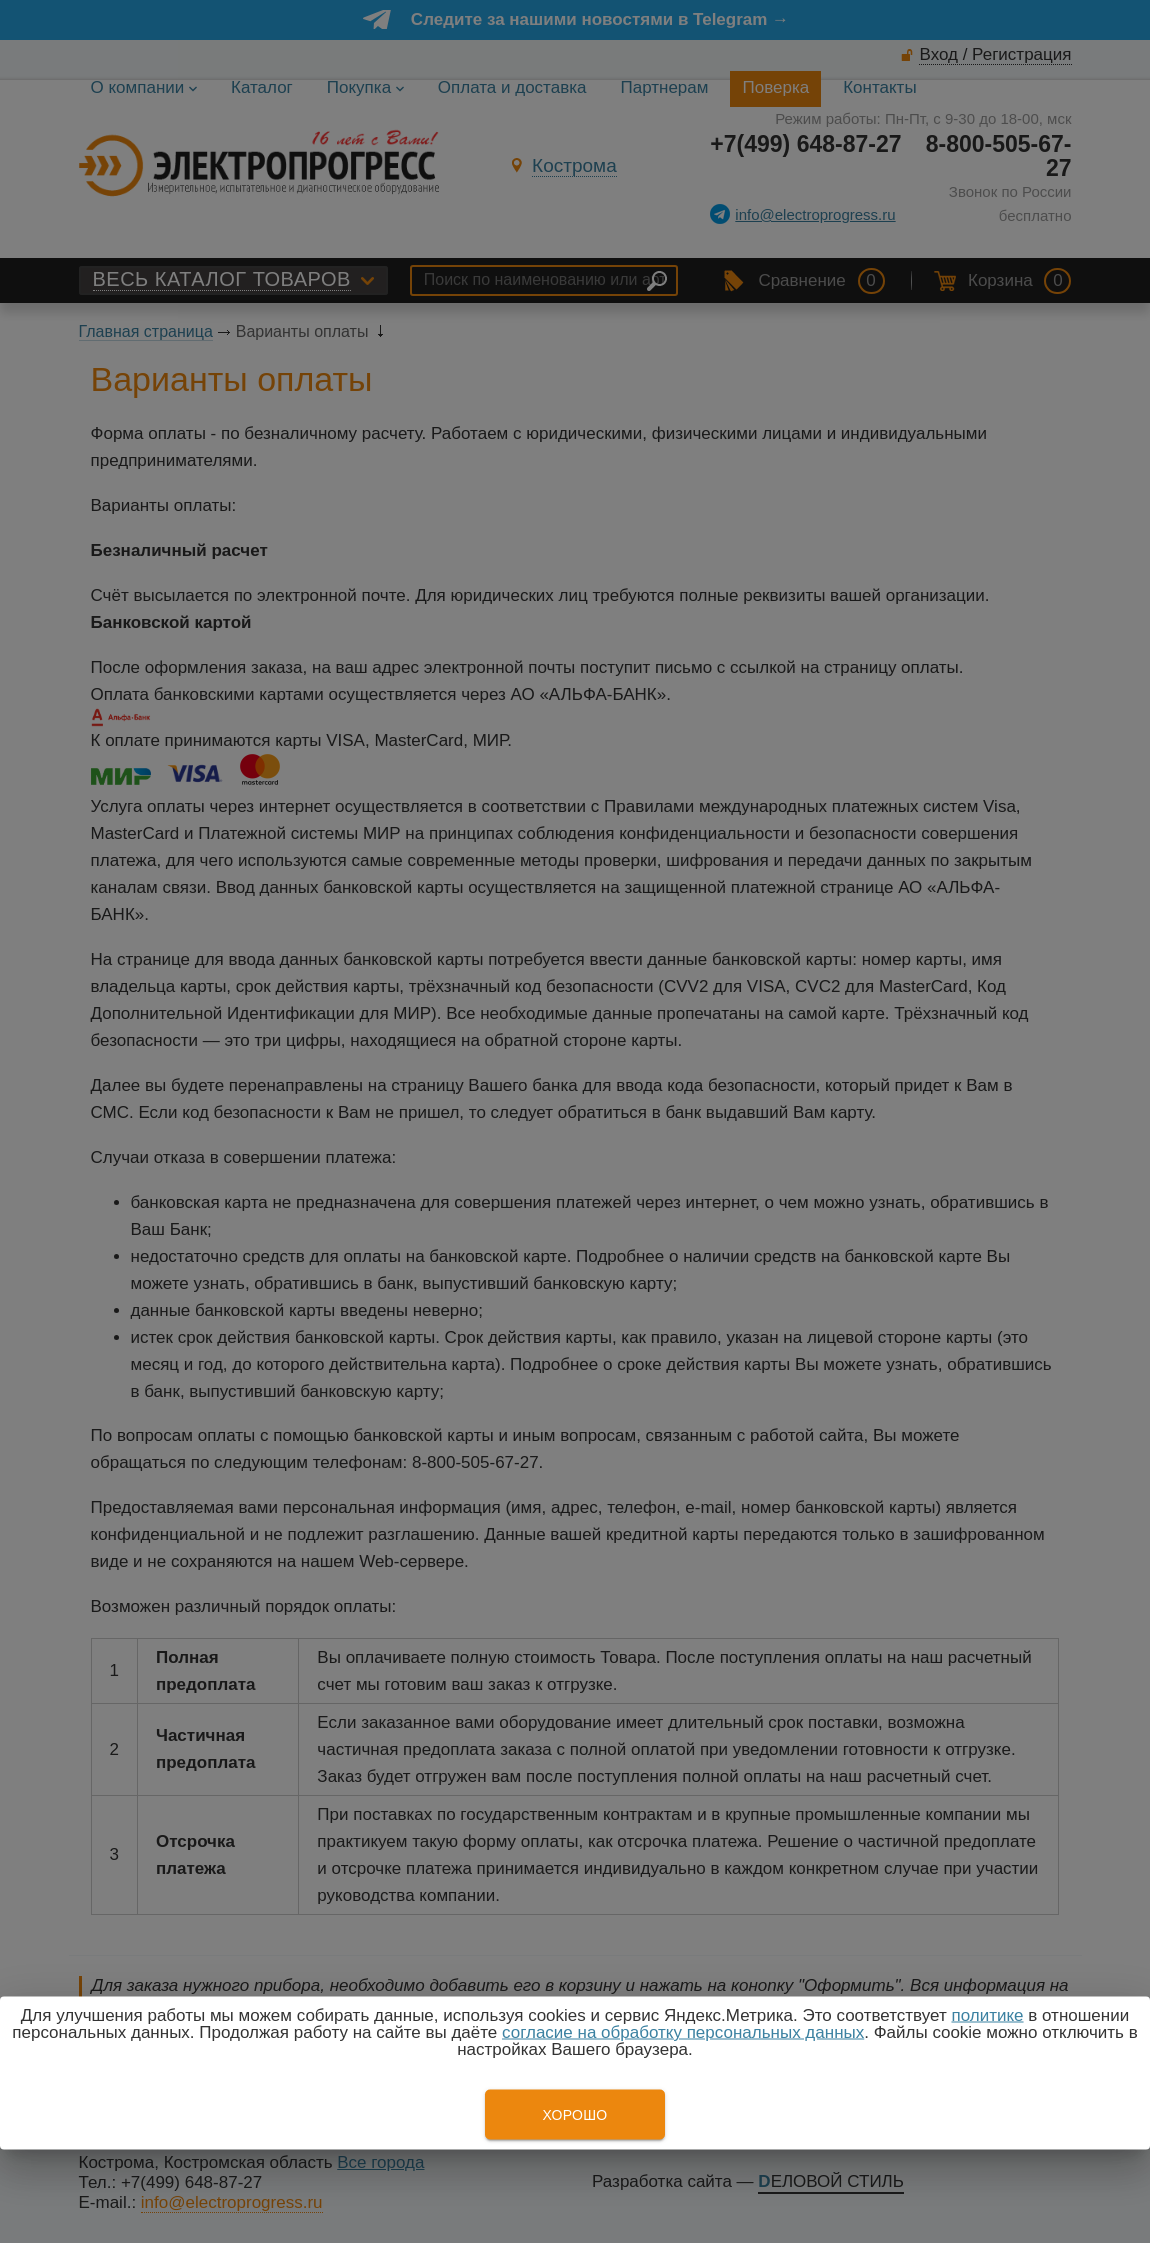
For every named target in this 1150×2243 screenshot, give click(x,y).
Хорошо (574, 2115)
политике (987, 2015)
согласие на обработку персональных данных (683, 2032)
